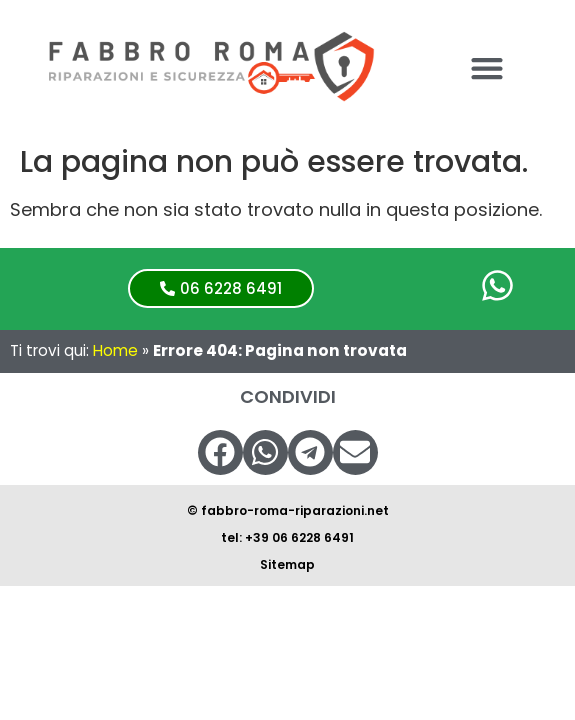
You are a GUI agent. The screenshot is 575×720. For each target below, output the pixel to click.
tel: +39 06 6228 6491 (287, 537)
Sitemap (287, 564)
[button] (486, 67)
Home (115, 350)
